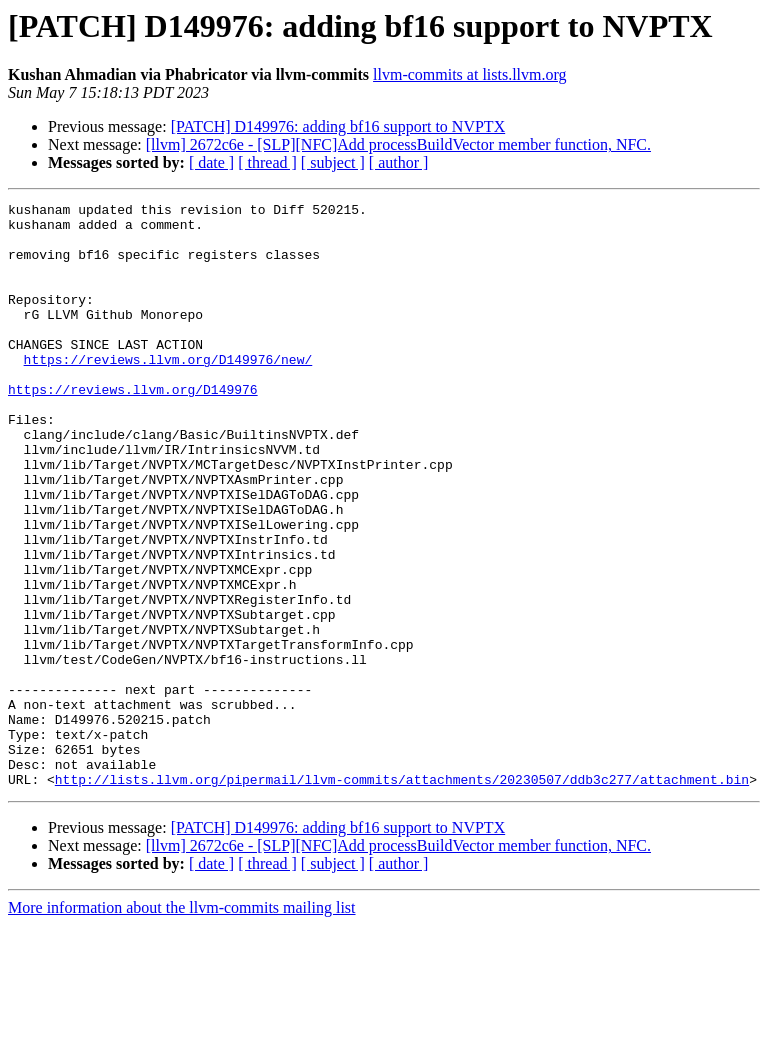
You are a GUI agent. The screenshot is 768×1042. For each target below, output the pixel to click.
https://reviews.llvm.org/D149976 (133, 428)
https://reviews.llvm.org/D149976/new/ (168, 392)
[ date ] (211, 162)
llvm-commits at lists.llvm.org (469, 74)
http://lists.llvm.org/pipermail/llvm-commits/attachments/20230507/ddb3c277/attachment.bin (402, 896)
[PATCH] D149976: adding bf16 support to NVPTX (338, 126)
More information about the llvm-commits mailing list (182, 1024)
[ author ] (399, 162)
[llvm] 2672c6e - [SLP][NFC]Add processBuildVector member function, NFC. (398, 144)
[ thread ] (267, 162)
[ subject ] (333, 162)
